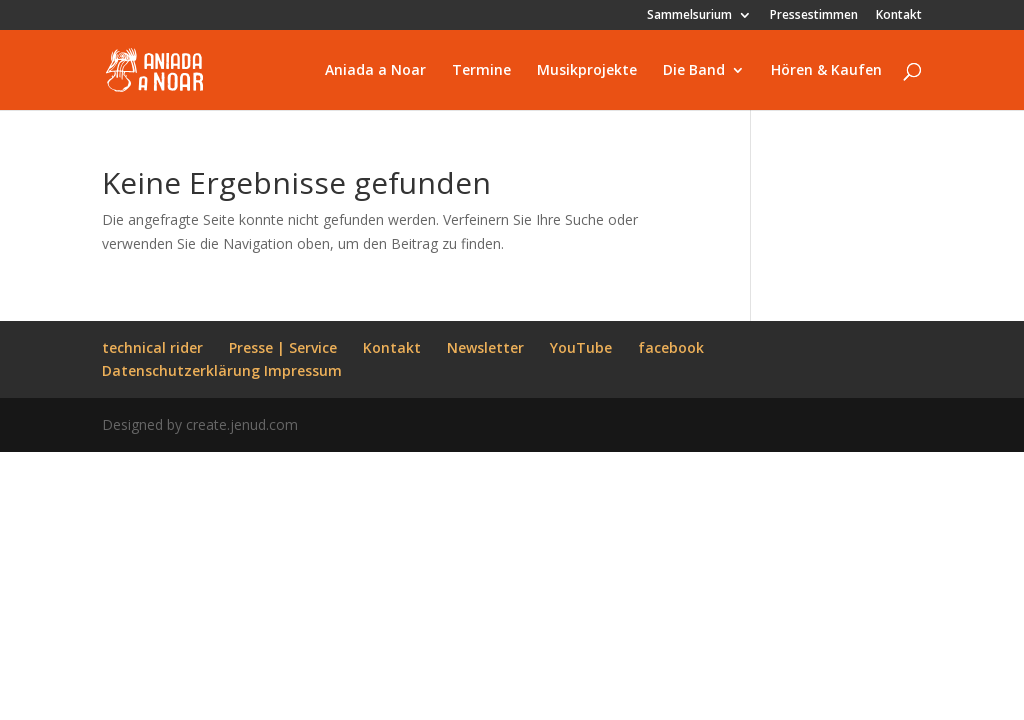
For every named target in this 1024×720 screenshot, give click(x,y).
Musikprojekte (587, 71)
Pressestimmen (814, 16)
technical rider (152, 347)
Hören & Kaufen (826, 71)
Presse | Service (283, 347)
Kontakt (899, 16)
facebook (671, 347)
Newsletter (485, 347)
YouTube (581, 347)
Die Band (694, 71)
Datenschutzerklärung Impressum (222, 370)
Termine (481, 71)
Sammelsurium (689, 16)
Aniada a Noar (375, 71)
